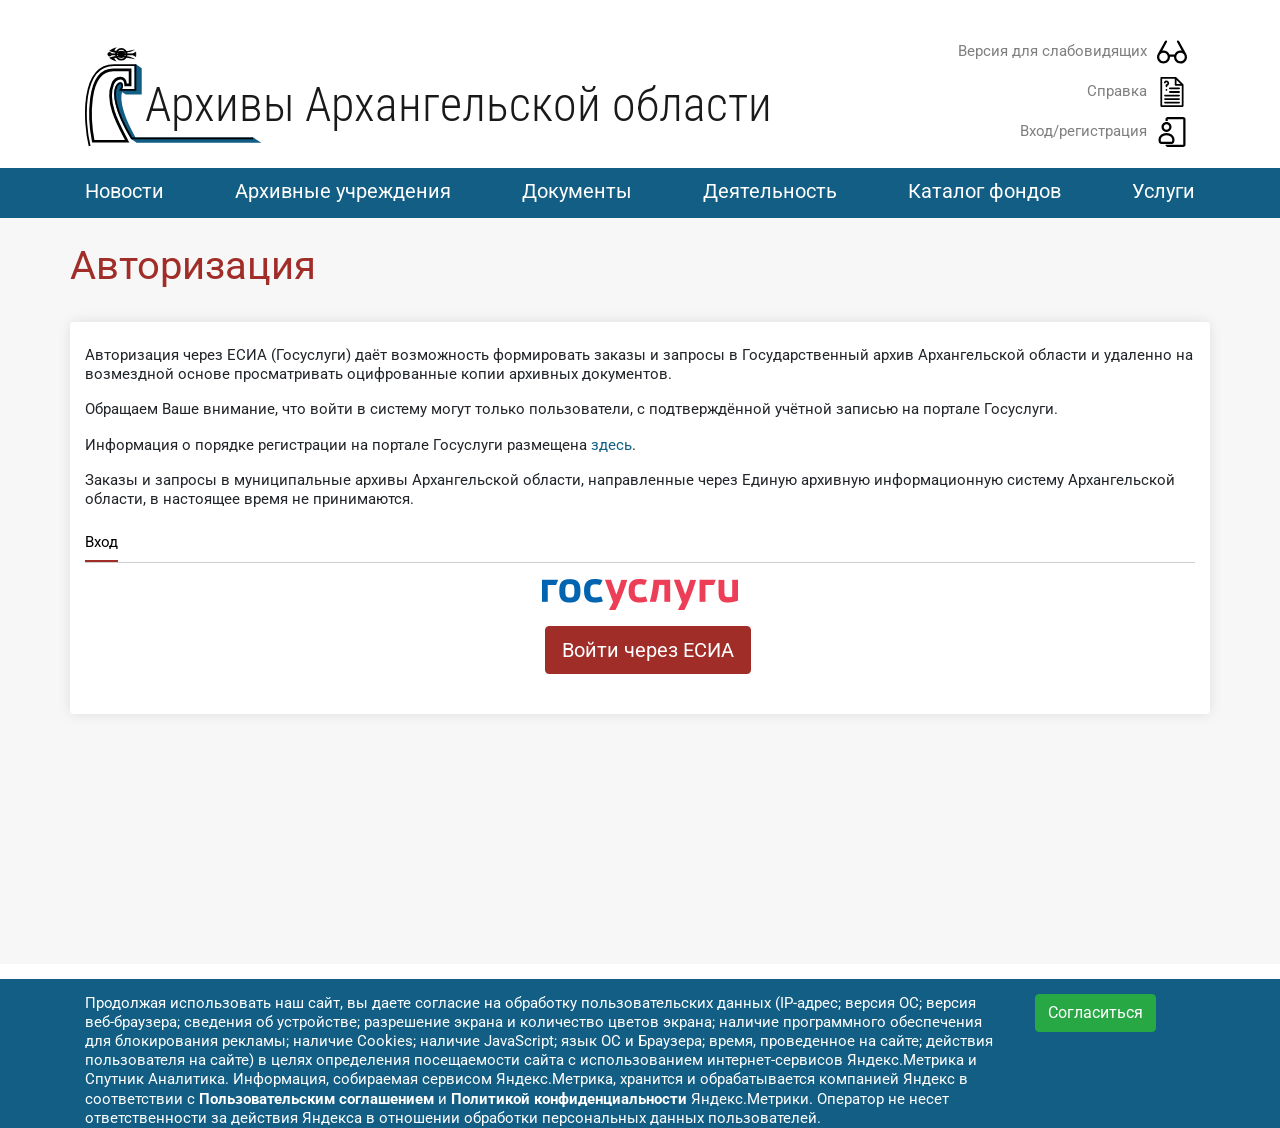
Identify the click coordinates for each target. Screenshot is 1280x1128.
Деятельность (770, 191)
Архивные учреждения (343, 191)
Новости (124, 191)
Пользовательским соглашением (316, 1099)
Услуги (1163, 191)
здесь (611, 445)
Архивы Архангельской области (458, 104)
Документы (577, 191)
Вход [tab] (101, 542)
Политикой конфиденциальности (569, 1099)
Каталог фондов (984, 191)
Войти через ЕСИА (648, 650)
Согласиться (1095, 1012)
